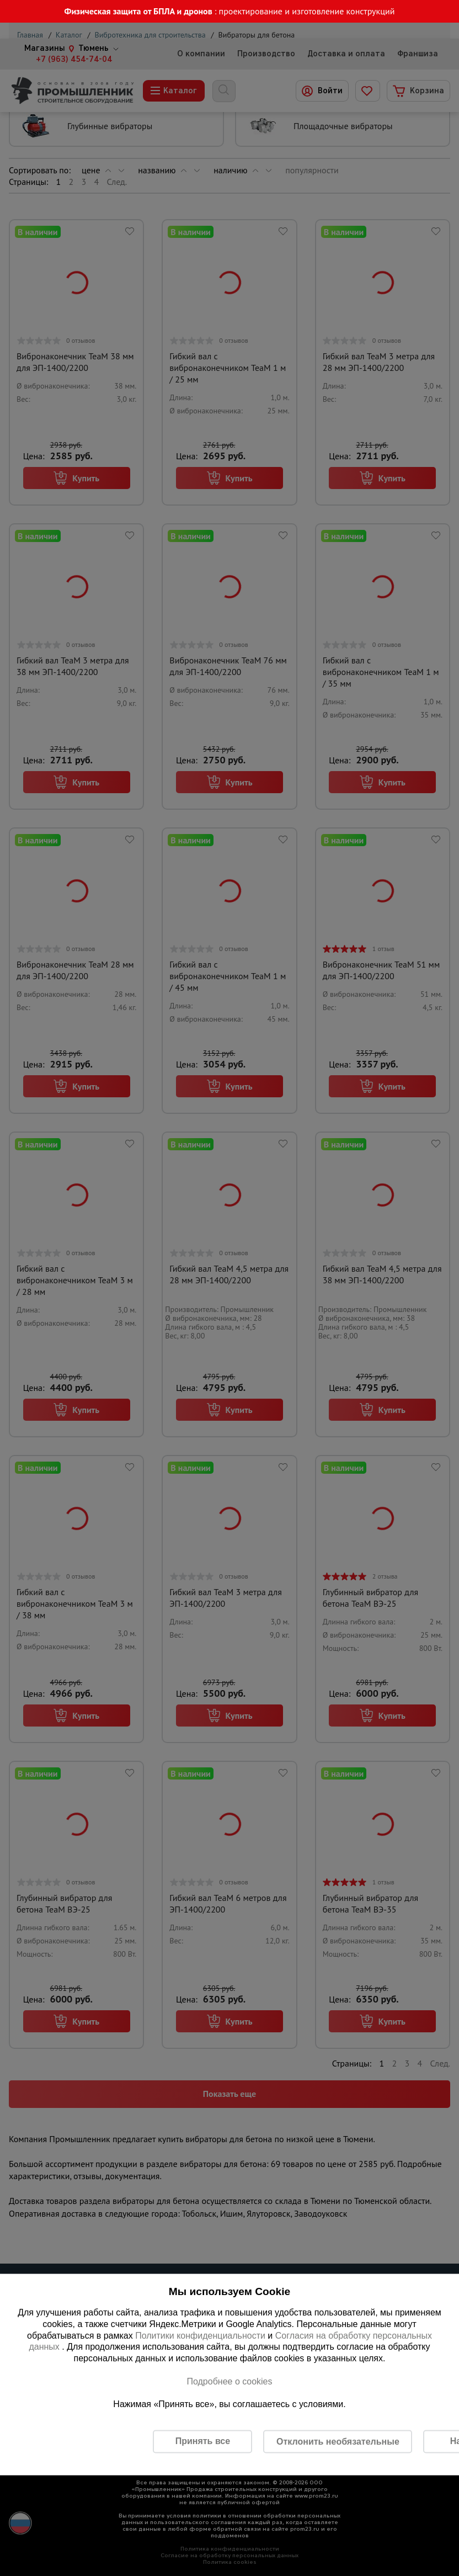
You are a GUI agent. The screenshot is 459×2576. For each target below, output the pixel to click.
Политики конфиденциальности (200, 2335)
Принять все (202, 2441)
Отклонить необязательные (337, 2441)
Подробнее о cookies (229, 2381)
